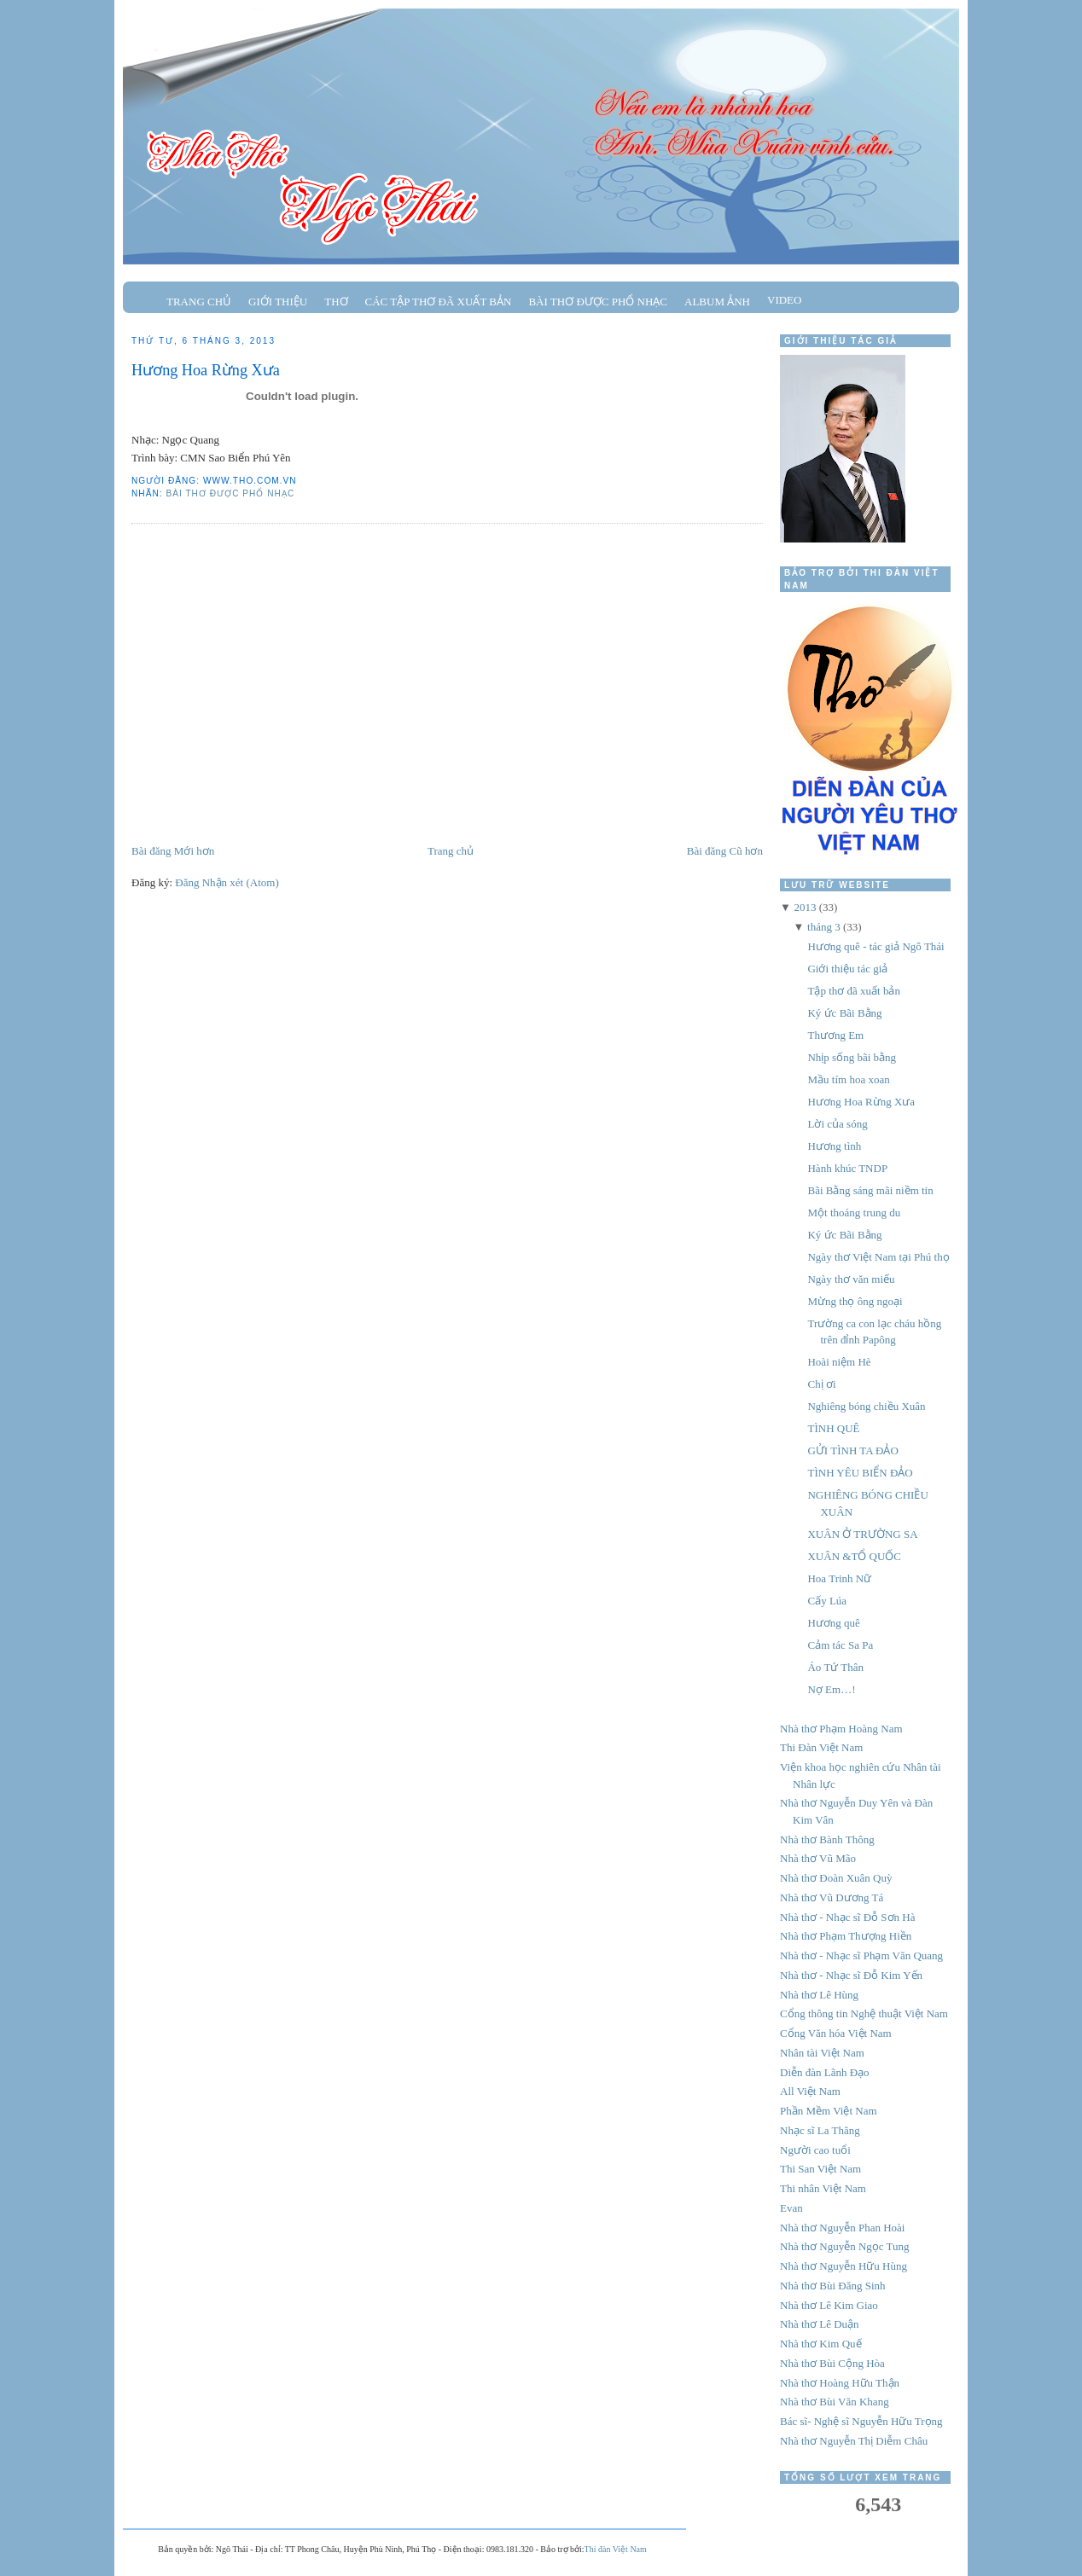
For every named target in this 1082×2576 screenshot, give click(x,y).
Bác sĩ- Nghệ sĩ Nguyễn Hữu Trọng (861, 2421)
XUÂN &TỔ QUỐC (854, 1556)
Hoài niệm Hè (838, 1361)
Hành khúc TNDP (847, 1168)
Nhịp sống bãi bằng (851, 1057)
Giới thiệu (277, 301)
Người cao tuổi (815, 2150)
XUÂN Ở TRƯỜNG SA (862, 1534)
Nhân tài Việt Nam (822, 2052)
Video (784, 299)
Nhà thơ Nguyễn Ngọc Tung (845, 2246)
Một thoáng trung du (853, 1212)
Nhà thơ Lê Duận (819, 2324)
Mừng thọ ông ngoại (854, 1301)
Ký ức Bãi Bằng (844, 1013)
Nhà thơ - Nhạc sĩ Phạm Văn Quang (861, 1955)
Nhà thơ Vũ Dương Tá (831, 1897)
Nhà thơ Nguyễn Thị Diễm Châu (854, 2440)
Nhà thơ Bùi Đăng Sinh (833, 2285)
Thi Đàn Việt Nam (821, 1747)
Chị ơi (821, 1384)
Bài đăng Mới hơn (172, 850)
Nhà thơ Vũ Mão (818, 1858)
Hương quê (833, 1622)
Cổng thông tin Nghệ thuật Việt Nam (864, 2013)
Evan (791, 2208)
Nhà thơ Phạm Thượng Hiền (845, 1935)
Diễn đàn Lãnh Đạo (825, 2072)
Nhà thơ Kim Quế (821, 2343)
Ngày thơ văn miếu (850, 1279)
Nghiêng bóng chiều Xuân (866, 1406)
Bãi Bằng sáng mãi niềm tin (870, 1190)
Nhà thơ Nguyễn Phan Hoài (842, 2227)
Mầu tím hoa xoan (848, 1079)
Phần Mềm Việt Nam (828, 2110)
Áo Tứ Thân (835, 1667)
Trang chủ (198, 301)
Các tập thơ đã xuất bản (438, 301)
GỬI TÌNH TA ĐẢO (852, 1450)
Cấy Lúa (826, 1600)
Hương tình (834, 1146)
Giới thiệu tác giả (847, 968)
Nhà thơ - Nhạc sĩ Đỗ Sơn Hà (847, 1917)
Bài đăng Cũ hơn (725, 850)
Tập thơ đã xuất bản (853, 990)
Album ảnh (717, 301)
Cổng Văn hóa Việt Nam (836, 2033)
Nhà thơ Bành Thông (827, 1839)
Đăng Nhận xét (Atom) (226, 882)
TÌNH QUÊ (833, 1428)
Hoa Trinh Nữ (839, 1578)
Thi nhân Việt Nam (823, 2188)
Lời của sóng (837, 1123)
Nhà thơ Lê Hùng (819, 1994)
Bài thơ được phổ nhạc (597, 301)
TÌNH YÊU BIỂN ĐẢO (859, 1472)
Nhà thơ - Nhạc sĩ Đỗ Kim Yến (851, 1975)
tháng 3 (824, 926)
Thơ (335, 301)
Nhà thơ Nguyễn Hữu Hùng (843, 2266)
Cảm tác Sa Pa (840, 1645)
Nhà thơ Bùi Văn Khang (834, 2401)
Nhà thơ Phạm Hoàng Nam (841, 1728)
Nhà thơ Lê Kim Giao (829, 2305)
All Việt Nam (810, 2091)
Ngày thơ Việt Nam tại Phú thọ (878, 1256)
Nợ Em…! (831, 1689)
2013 (805, 907)
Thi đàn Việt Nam (616, 2549)
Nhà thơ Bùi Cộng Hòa (832, 2363)
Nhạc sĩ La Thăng (820, 2130)
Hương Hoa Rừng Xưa (205, 370)
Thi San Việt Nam (820, 2168)
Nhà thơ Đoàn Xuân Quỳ (836, 1877)
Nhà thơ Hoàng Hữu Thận (839, 2382)
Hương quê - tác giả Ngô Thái (875, 946)
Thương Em (835, 1035)
